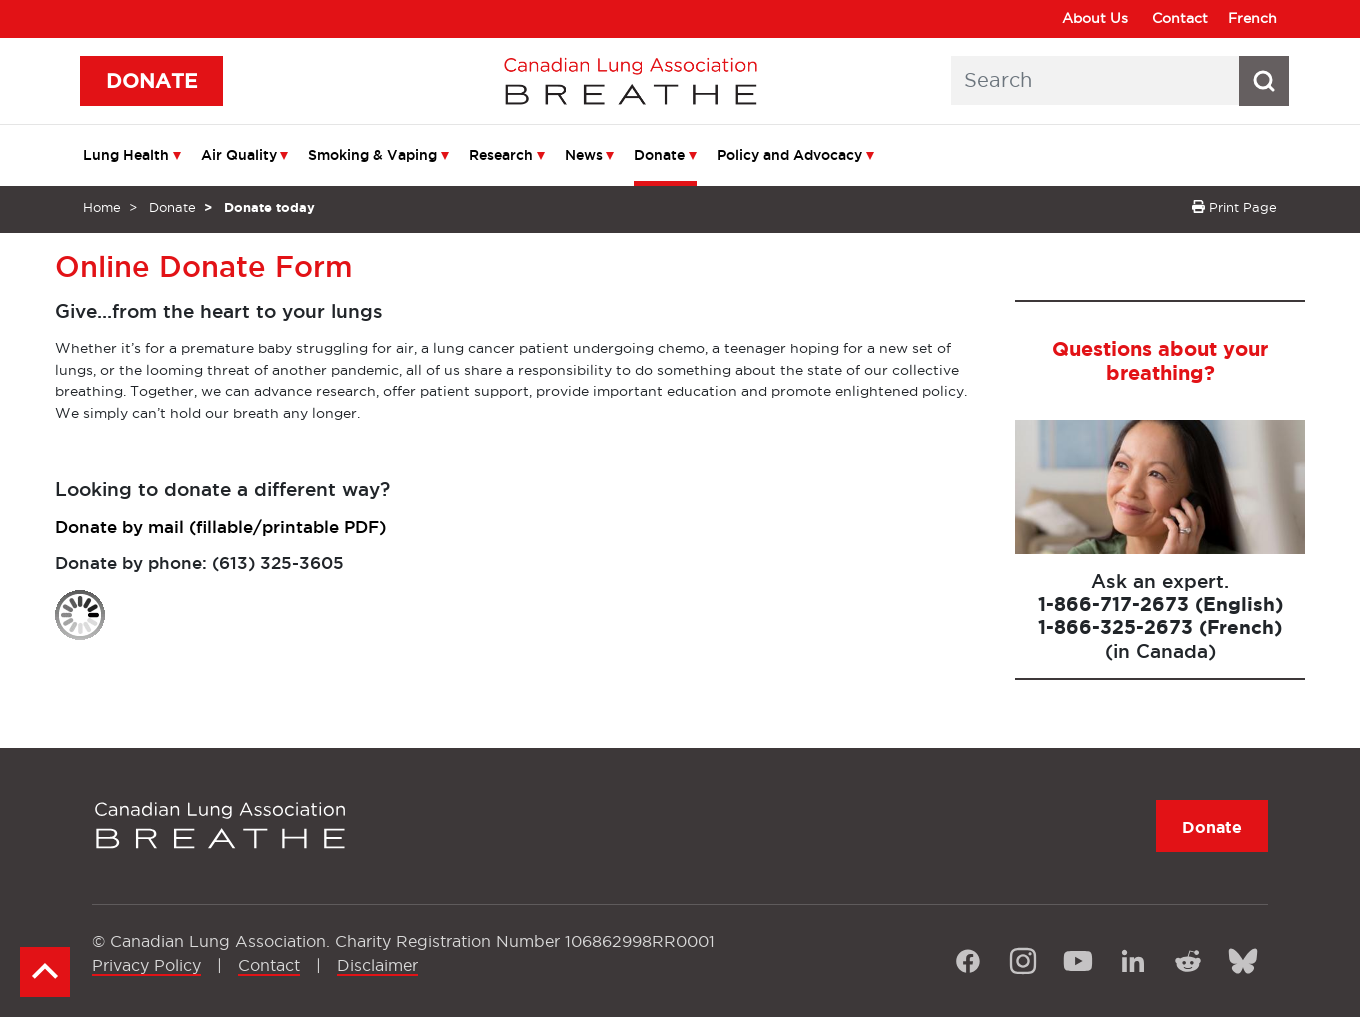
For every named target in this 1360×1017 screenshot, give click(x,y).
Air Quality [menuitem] (239, 155)
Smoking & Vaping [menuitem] (372, 155)
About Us (1095, 18)
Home (102, 207)
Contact (1180, 18)
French (1252, 18)
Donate (172, 207)
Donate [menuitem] (659, 155)
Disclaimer (377, 965)
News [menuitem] (584, 155)
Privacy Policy (146, 965)
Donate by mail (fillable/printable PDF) (220, 526)
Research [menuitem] (501, 155)
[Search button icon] (1264, 81)
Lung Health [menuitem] (126, 155)
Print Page (1234, 207)
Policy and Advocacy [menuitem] (789, 155)
